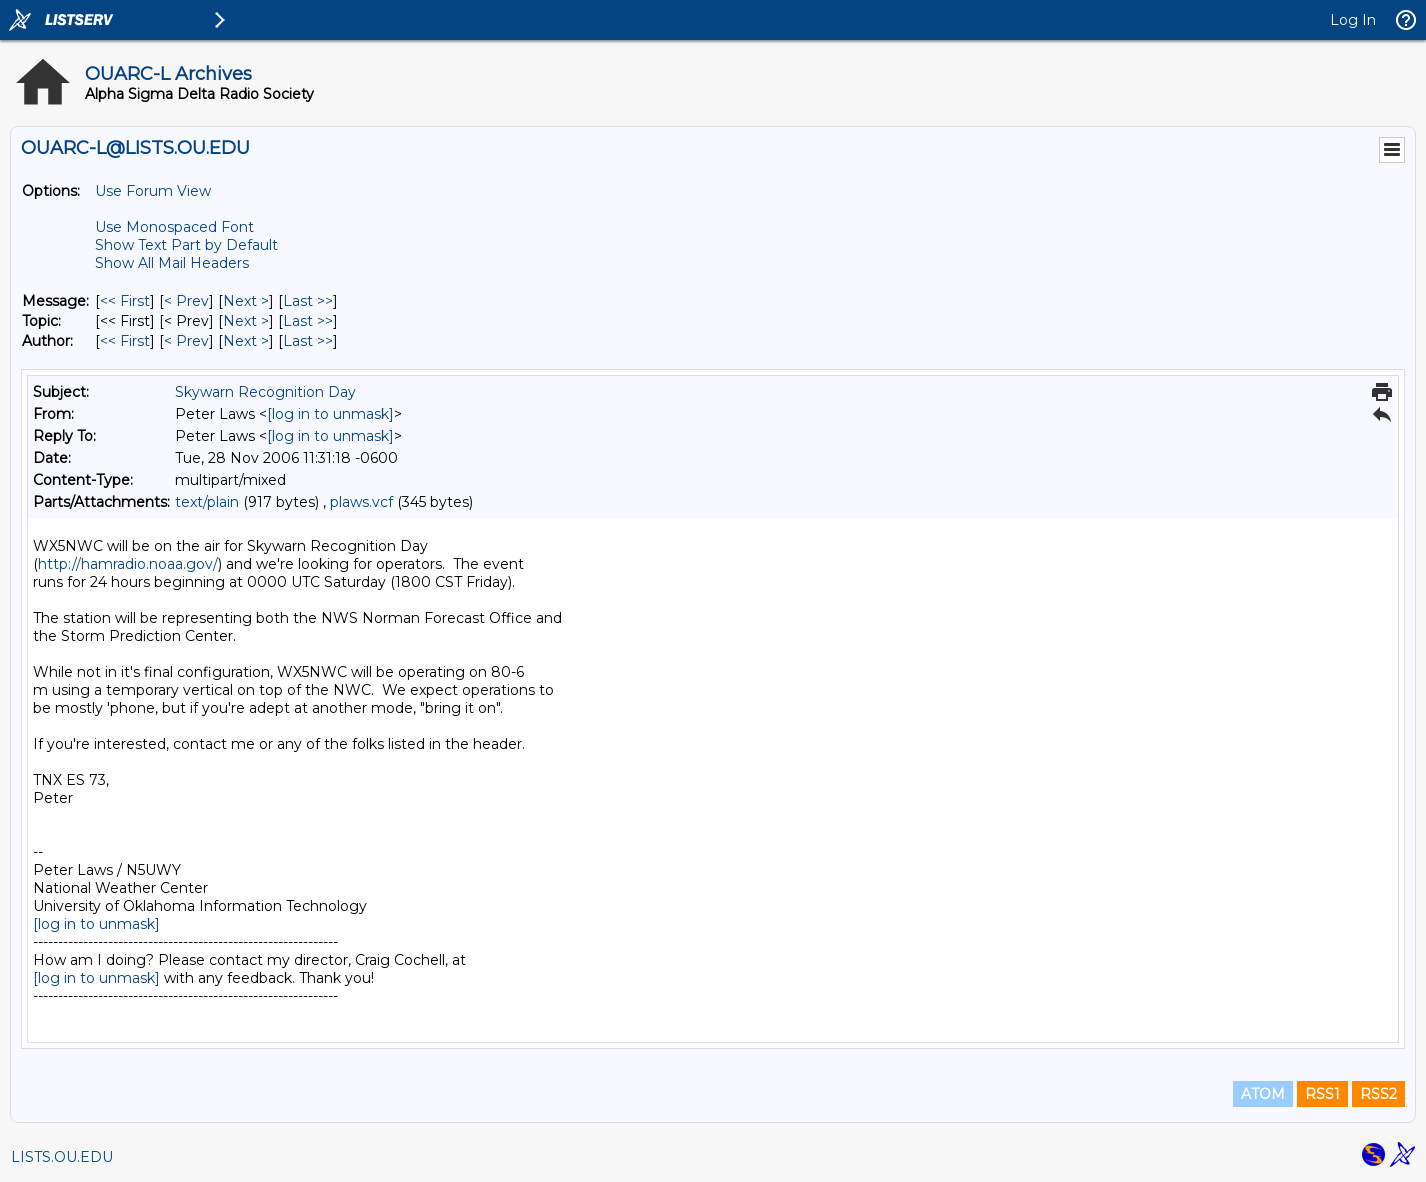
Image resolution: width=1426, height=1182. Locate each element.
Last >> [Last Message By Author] (308, 341)
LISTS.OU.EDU (62, 1157)
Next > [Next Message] (246, 301)
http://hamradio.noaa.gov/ (128, 564)
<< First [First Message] (125, 301)
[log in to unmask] (330, 414)
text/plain (207, 502)
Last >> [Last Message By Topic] (308, 321)
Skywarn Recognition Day (265, 392)
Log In (1353, 20)
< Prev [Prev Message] (186, 301)
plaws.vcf (361, 502)
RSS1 (1322, 1094)
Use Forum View (153, 191)
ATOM (1263, 1094)
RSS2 (1378, 1094)
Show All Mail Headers (172, 263)
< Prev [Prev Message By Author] (186, 341)
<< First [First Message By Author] (125, 341)
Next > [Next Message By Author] (246, 341)
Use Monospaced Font (174, 227)
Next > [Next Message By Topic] (246, 321)
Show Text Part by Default (186, 245)
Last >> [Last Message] (308, 301)
